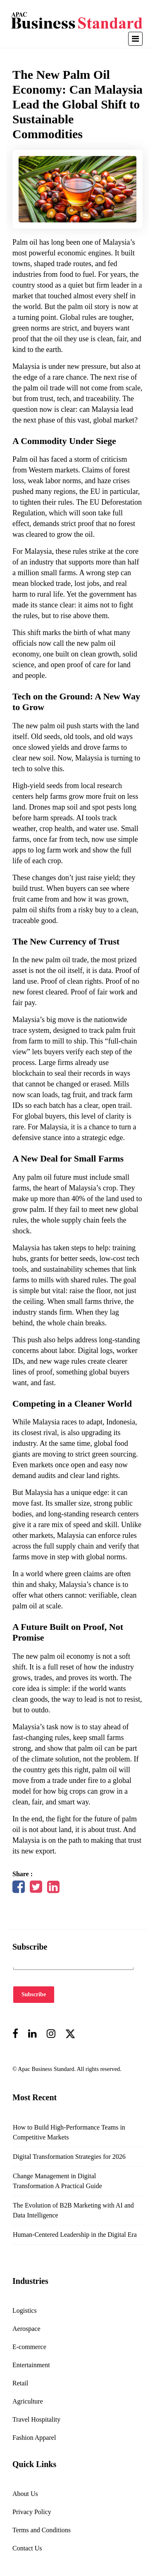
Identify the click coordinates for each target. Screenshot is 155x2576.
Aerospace (26, 2328)
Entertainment (31, 2364)
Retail (20, 2383)
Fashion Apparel (34, 2437)
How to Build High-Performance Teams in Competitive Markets (69, 2132)
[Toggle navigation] (135, 39)
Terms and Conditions (41, 2529)
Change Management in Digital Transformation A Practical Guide (57, 2180)
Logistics (24, 2310)
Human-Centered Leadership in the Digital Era (75, 2234)
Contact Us (27, 2548)
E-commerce (29, 2346)
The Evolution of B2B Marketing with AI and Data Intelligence (73, 2210)
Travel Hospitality (36, 2419)
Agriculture (27, 2401)
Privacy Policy (31, 2511)
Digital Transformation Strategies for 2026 (69, 2156)
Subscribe (33, 1994)
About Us (25, 2493)
